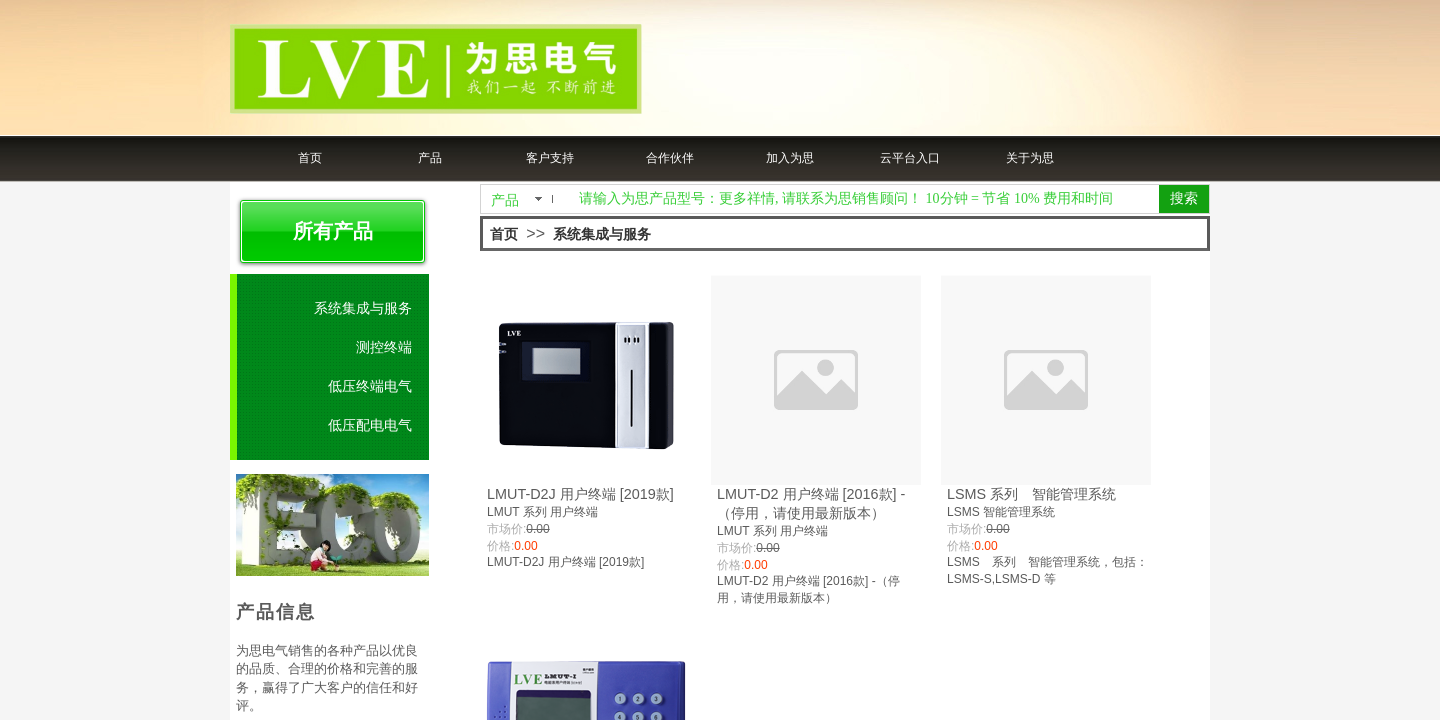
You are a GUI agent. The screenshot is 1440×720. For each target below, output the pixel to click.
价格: (500, 546)
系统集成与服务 (602, 234)
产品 (430, 158)
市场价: (506, 529)
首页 (310, 158)
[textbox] (865, 199)
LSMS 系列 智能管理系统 (1031, 494)
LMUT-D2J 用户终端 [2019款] (580, 494)
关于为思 (1030, 158)
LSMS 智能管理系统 (1001, 512)
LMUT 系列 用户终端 (542, 512)
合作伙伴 (670, 158)
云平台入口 (910, 158)
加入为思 (790, 158)
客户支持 (550, 158)
